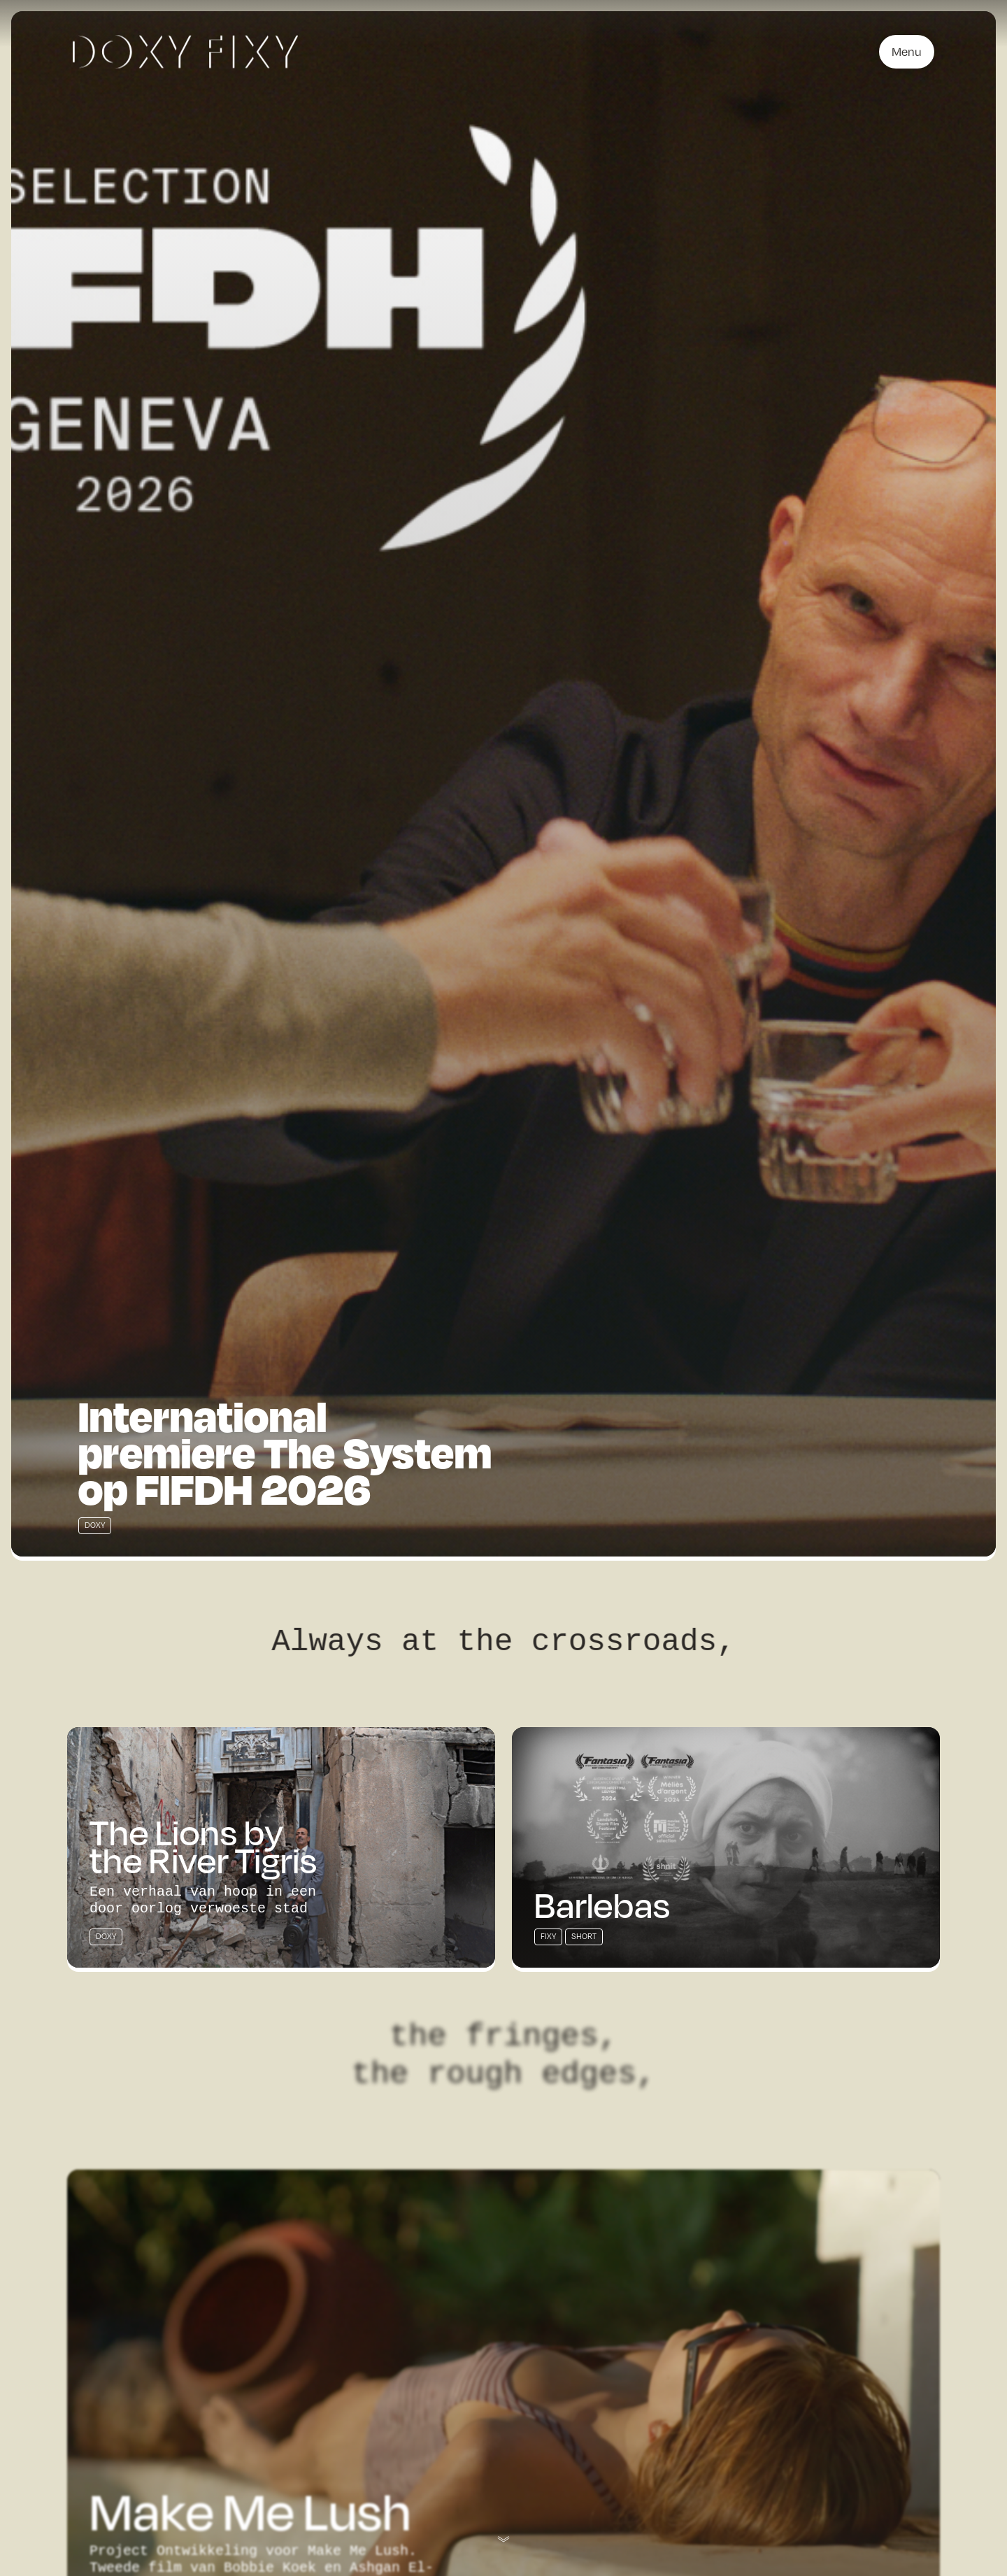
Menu (907, 52)
